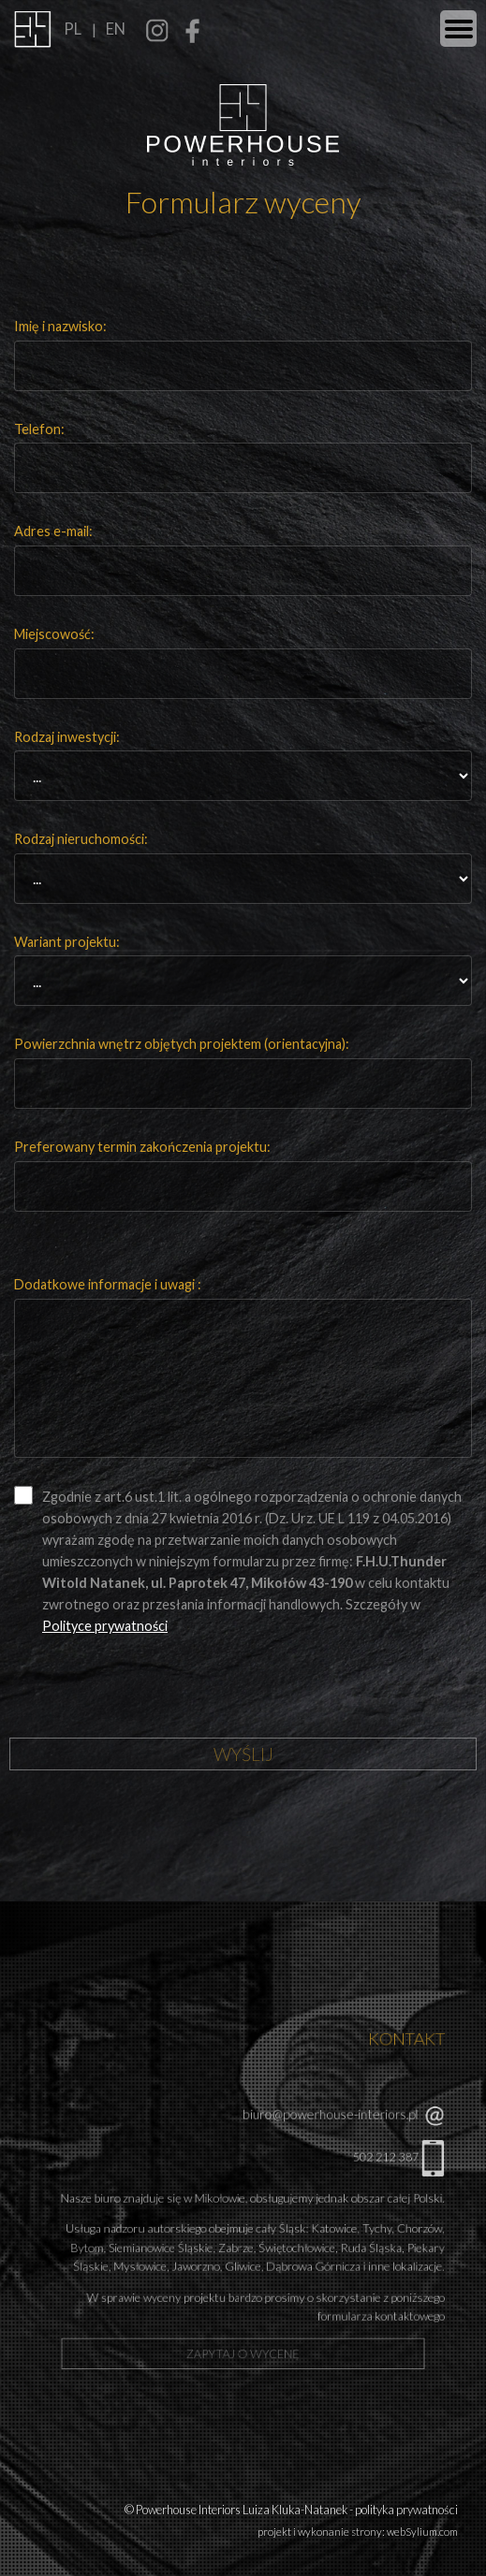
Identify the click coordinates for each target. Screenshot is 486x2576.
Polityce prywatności (105, 1626)
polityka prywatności (406, 2509)
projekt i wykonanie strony (320, 2531)
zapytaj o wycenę (243, 2323)
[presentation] (156, 1696)
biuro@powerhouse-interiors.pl (314, 2128)
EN (115, 29)
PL (72, 29)
